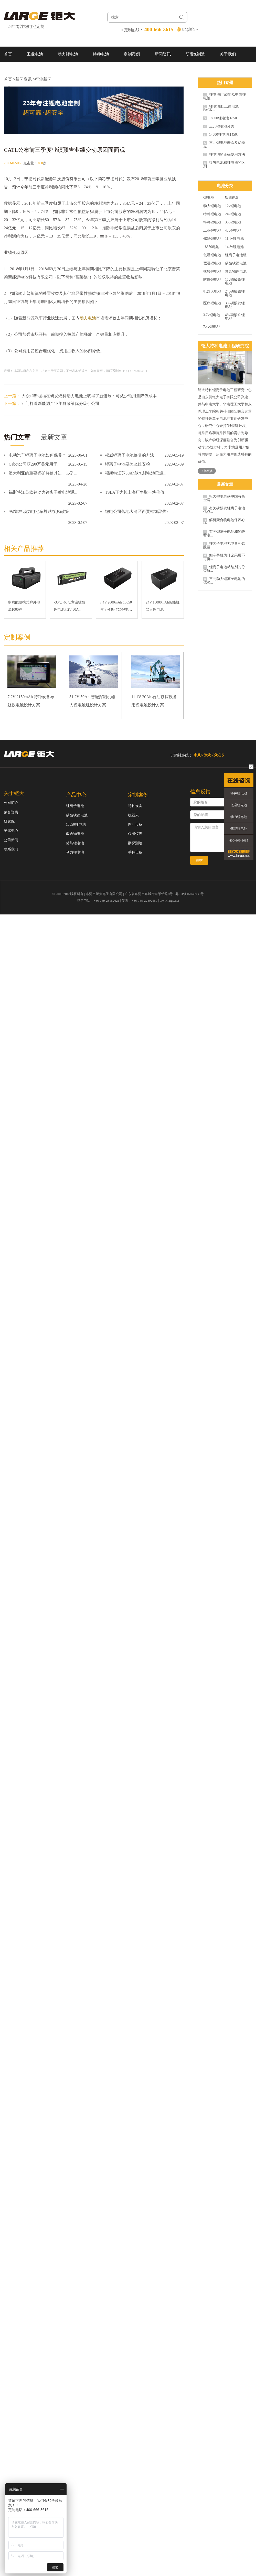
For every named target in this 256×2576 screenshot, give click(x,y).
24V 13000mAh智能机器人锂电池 (162, 605)
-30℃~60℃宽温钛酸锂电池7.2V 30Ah (69, 605)
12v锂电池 (233, 206)
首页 (8, 54)
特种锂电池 (212, 214)
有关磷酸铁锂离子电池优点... (224, 510)
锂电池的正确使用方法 (224, 154)
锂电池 (208, 198)
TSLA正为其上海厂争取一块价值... (136, 492)
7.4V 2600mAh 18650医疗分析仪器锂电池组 (116, 606)
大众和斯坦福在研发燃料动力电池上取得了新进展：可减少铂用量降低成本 (89, 396)
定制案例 (132, 54)
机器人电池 (212, 291)
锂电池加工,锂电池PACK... (221, 108)
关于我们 (228, 54)
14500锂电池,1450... (221, 134)
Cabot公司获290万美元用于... (34, 464)
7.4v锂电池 (211, 327)
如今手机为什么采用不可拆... (224, 557)
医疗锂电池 (212, 303)
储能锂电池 (212, 239)
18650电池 (211, 247)
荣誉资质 (11, 812)
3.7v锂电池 (211, 315)
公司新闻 (11, 840)
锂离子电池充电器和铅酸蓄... (224, 545)
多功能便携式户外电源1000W (24, 605)
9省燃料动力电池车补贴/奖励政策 (39, 511)
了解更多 (207, 471)
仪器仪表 (135, 834)
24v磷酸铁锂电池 (235, 293)
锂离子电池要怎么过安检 (127, 464)
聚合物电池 (75, 834)
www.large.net (169, 900)
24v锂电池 (233, 214)
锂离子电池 (75, 806)
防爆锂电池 (212, 280)
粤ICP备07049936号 (189, 894)
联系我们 (12, 69)
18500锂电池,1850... (221, 118)
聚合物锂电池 (236, 271)
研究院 (9, 821)
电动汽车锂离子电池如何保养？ (37, 455)
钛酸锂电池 (212, 271)
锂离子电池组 (236, 255)
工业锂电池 (212, 230)
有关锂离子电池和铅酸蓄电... (224, 533)
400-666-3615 (238, 840)
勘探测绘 (135, 843)
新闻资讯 (163, 54)
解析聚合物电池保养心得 (224, 521)
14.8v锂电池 (234, 247)
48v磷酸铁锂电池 (235, 316)
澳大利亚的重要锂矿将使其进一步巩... (43, 473)
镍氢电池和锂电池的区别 (224, 164)
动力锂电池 (68, 54)
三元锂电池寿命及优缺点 (224, 144)
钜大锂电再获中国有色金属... (224, 498)
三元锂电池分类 (218, 126)
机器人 (133, 815)
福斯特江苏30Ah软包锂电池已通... (135, 473)
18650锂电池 (76, 824)
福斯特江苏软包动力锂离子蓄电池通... (43, 492)
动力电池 (88, 318)
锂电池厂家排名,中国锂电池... (224, 96)
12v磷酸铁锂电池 (235, 281)
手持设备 (135, 852)
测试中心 (11, 831)
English (190, 29)
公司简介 (11, 803)
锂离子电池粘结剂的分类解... (224, 569)
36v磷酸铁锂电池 (235, 305)
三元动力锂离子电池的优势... (224, 580)
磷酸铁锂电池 (236, 263)
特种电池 (101, 54)
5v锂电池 (232, 198)
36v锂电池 (233, 222)
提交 (199, 860)
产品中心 (76, 794)
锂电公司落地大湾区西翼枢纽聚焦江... (139, 511)
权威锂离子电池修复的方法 (129, 455)
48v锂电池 (233, 230)
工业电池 (35, 54)
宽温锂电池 (212, 263)
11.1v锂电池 (234, 239)
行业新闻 (43, 79)
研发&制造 (195, 54)
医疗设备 (135, 824)
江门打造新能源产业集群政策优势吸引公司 (60, 403)
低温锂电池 (212, 255)
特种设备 (135, 806)
